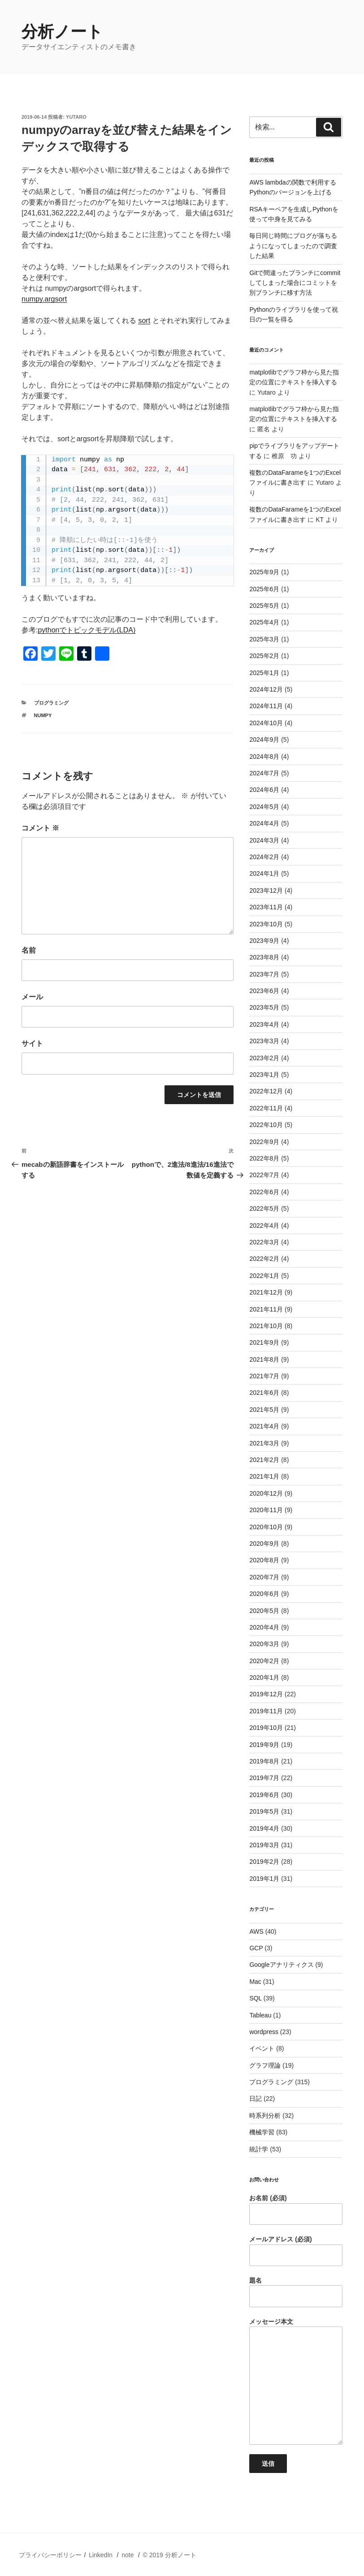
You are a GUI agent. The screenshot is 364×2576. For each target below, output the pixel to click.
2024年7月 (264, 773)
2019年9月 (264, 1744)
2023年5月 (264, 1007)
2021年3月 (264, 1443)
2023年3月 (264, 1041)
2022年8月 (264, 1158)
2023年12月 (266, 890)
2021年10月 (266, 1325)
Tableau (260, 2015)
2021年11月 (266, 1309)
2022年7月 (264, 1174)
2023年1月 (264, 1074)
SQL (255, 1998)
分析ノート (62, 31)
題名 (295, 2292)
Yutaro (76, 117)
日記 (255, 2098)
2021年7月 (264, 1376)
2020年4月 (264, 1627)
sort (144, 320)
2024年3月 (264, 840)
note (127, 2555)
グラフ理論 (265, 2065)
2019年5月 (264, 1811)
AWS (256, 1931)
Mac (255, 1981)
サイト (32, 1043)
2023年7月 (264, 974)
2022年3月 (264, 1242)
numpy (43, 715)
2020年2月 (264, 1660)
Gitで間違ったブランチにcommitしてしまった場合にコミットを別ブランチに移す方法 (294, 283)
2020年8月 (264, 1560)
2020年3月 (264, 1643)
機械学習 (261, 2132)
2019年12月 (266, 1694)
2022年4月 (264, 1225)
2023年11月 (266, 907)
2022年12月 (266, 1091)
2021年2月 (264, 1459)
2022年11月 (266, 1108)
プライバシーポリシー (50, 2555)
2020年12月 (266, 1493)
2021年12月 (266, 1292)
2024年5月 (264, 806)
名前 (29, 950)
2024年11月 (266, 706)
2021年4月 (264, 1426)
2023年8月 (264, 957)
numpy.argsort (44, 299)
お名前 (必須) (295, 2209)
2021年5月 (264, 1409)
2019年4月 (264, 1828)
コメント (40, 828)
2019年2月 (264, 1861)
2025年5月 (264, 605)
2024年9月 (264, 739)
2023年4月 (264, 1024)
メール (32, 997)
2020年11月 (266, 1510)
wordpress (263, 2031)
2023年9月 (264, 940)
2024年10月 (266, 723)
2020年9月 (264, 1543)
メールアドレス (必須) (295, 2251)
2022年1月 (264, 1275)
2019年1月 (264, 1878)
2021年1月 (264, 1476)
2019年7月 (264, 1777)
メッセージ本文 (295, 2381)
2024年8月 (264, 756)
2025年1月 (264, 672)
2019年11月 (266, 1711)
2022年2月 (264, 1258)
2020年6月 (264, 1593)
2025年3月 (264, 639)
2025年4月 (264, 622)
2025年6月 (264, 589)
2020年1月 (264, 1677)
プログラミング (51, 702)
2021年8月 (264, 1359)
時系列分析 (265, 2115)
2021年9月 (264, 1342)
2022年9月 (264, 1141)
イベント (261, 2048)
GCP (256, 1948)
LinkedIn (101, 2555)
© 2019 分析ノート (169, 2555)
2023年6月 (264, 990)
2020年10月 (266, 1527)
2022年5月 (264, 1208)
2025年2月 (264, 655)
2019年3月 (264, 1845)
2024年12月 (266, 689)
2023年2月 (264, 1058)
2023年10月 (266, 924)
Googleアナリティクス (281, 1964)
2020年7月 (264, 1577)
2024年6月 (264, 789)
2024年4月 (264, 823)
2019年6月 (264, 1794)
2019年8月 (264, 1761)
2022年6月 (264, 1192)
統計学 (258, 2149)
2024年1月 (264, 873)
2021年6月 (264, 1392)
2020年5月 (264, 1610)
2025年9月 (264, 572)
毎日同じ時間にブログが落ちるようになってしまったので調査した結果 (293, 245)
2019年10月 (266, 1727)
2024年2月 (264, 856)
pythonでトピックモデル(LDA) (86, 630)
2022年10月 (266, 1124)
